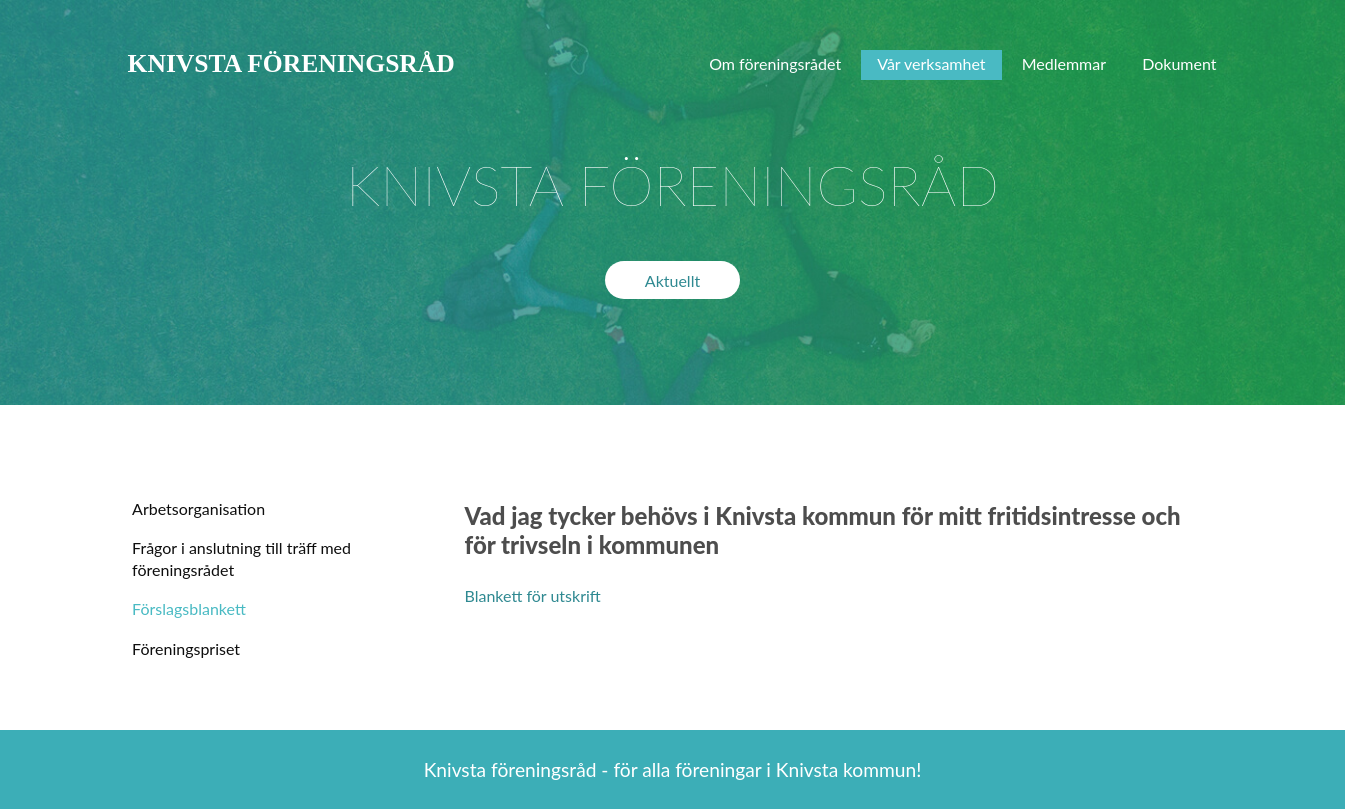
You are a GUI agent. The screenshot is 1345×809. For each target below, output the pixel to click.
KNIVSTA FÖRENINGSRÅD (291, 63)
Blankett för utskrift (533, 595)
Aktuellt (672, 280)
